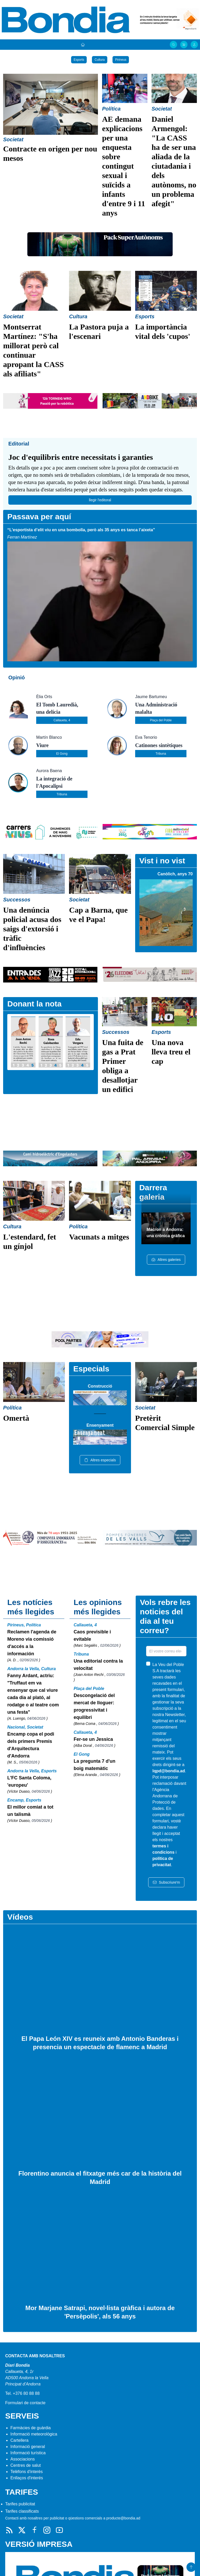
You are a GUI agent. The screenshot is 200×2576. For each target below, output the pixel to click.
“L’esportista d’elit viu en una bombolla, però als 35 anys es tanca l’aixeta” (81, 530)
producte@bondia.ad (123, 2518)
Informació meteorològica (33, 2434)
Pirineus (120, 60)
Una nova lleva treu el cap (171, 1051)
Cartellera (19, 2440)
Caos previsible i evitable (92, 1635)
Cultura (100, 60)
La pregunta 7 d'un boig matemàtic (94, 1765)
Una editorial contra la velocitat (98, 1664)
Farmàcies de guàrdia (30, 2428)
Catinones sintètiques (159, 745)
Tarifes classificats (22, 2511)
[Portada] (83, 44)
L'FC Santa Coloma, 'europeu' (29, 1781)
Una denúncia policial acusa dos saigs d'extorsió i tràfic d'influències (32, 929)
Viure (42, 745)
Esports (79, 60)
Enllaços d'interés (26, 2478)
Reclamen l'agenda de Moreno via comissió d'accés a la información (31, 1642)
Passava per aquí (39, 516)
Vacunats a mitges (99, 1236)
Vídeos (20, 1917)
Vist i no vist (162, 860)
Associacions (22, 2459)
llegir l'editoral (100, 500)
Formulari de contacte (25, 2403)
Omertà (16, 1418)
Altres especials (100, 1460)
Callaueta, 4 (61, 720)
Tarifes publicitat (20, 2504)
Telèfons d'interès (26, 2471)
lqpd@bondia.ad (168, 1771)
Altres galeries (166, 1260)
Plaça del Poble (161, 720)
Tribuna (160, 753)
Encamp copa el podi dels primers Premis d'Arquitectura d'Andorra (30, 1745)
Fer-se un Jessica (93, 1739)
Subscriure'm (166, 1882)
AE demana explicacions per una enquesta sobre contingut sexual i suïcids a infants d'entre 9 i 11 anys (123, 166)
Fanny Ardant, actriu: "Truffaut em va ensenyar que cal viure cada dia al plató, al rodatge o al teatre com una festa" (33, 1694)
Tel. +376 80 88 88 (22, 2393)
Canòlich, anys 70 (175, 874)
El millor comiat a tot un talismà (30, 1810)
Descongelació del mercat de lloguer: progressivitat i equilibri (94, 1706)
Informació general (27, 2446)
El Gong (61, 753)
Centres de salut (25, 2465)
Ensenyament (100, 1425)
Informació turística (28, 2453)
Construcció (100, 1386)
